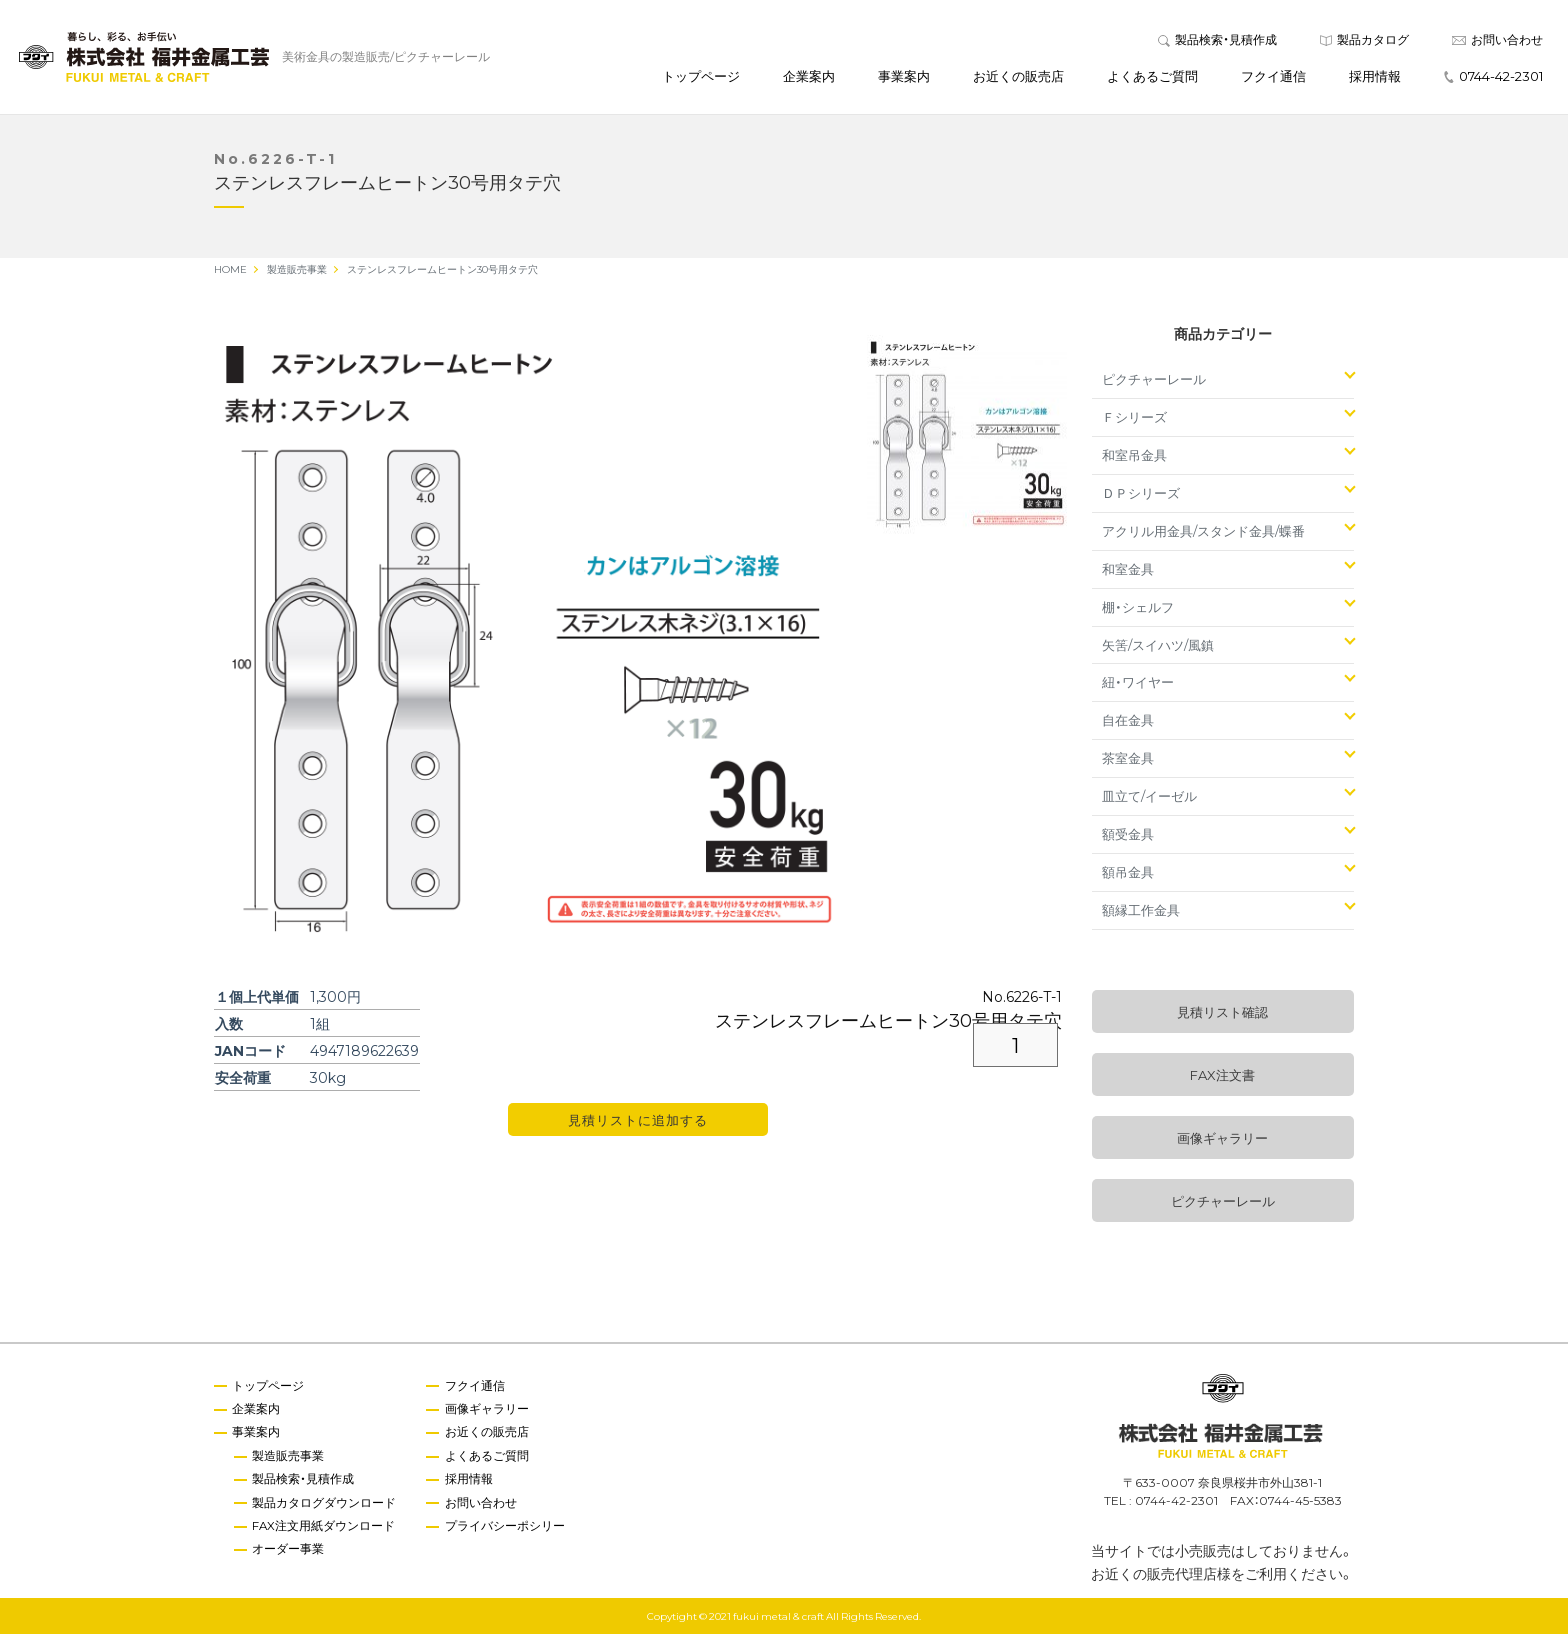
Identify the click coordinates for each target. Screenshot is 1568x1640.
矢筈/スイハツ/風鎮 (1158, 649)
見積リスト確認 (1222, 1017)
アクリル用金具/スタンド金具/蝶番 (1203, 536)
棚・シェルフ (1138, 612)
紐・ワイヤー (1138, 687)
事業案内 (904, 78)
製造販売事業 (290, 1462)
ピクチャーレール (1154, 384)
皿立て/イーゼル (1149, 801)
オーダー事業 (290, 1557)
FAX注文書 (1222, 1080)
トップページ (701, 78)
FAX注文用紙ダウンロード (326, 1533)
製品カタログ (1364, 42)
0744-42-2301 (1493, 78)
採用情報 (1375, 78)
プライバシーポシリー (508, 1533)
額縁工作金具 (1141, 915)
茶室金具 (1128, 763)
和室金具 (1128, 574)
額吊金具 (1128, 877)
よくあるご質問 (1152, 78)
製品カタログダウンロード (326, 1510)
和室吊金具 (1134, 460)
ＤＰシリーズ (1141, 498)
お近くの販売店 (1018, 78)
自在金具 (1128, 725)
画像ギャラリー (1222, 1143)
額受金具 (1128, 839)
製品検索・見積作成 (1217, 42)
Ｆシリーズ (1134, 422)
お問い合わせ (1497, 42)
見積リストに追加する (638, 1125)
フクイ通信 (1273, 78)
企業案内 (809, 78)
